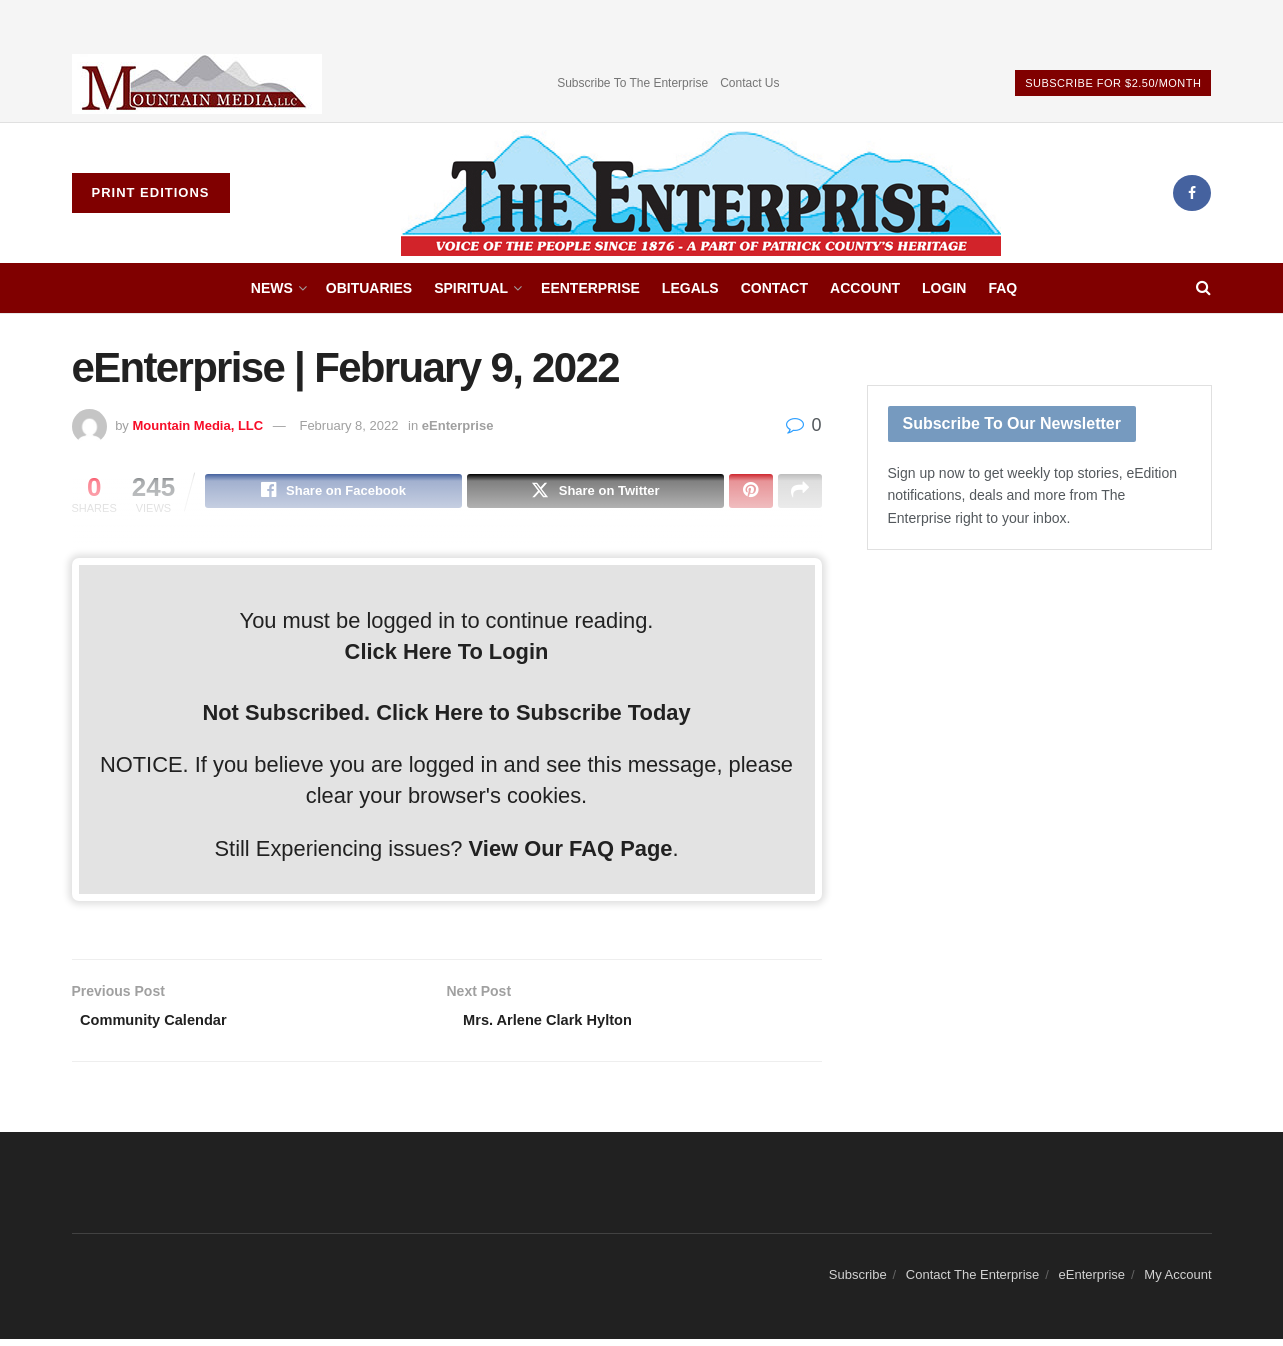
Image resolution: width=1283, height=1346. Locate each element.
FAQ (1002, 288)
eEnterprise (590, 288)
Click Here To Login (447, 654)
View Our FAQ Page (571, 851)
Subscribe (858, 1281)
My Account (1177, 1281)
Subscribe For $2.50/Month (1113, 83)
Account (865, 288)
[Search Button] (1203, 288)
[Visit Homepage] (701, 193)
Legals (690, 288)
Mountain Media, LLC (197, 425)
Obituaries (369, 288)
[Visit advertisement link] (197, 83)
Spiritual (471, 288)
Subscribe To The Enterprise (632, 83)
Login (944, 288)
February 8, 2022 (348, 425)
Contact (774, 288)
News (272, 288)
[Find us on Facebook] (1192, 193)
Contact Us (749, 83)
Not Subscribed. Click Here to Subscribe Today (446, 715)
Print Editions (151, 192)
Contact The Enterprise (972, 1281)
